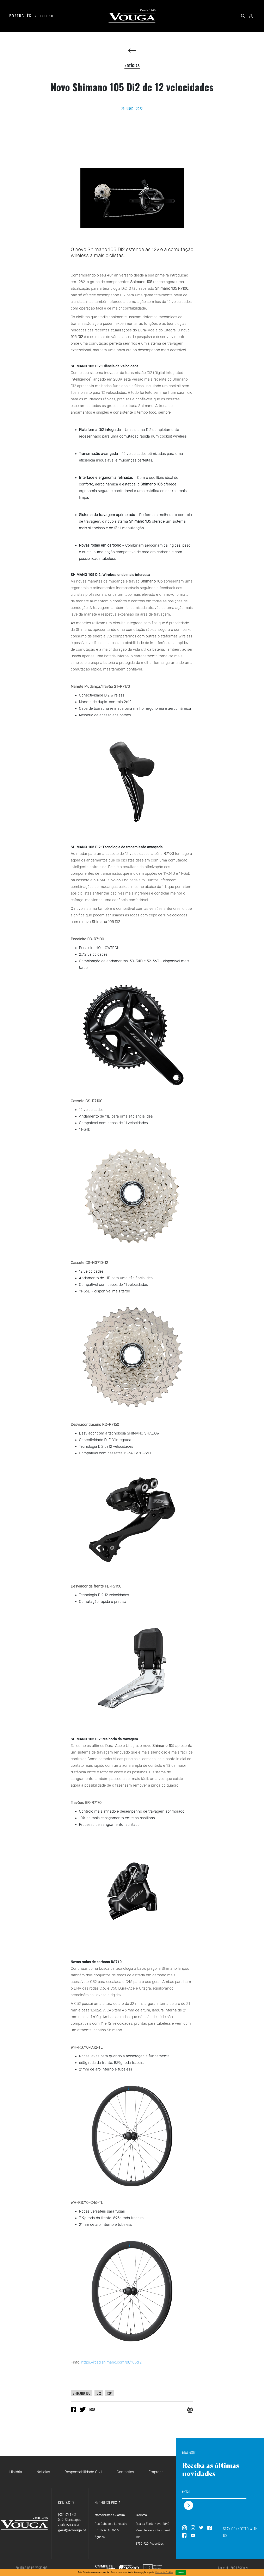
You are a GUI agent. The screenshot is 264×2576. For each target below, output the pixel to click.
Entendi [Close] (181, 2572)
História (15, 2472)
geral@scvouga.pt (72, 2530)
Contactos (125, 2472)
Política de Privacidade (31, 2567)
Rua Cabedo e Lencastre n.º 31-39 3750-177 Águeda (111, 2530)
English (46, 16)
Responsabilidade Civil (83, 2472)
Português (20, 15)
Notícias (43, 2472)
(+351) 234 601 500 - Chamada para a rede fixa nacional (69, 2519)
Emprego (156, 2472)
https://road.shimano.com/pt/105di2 (111, 2362)
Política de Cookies (164, 2572)
